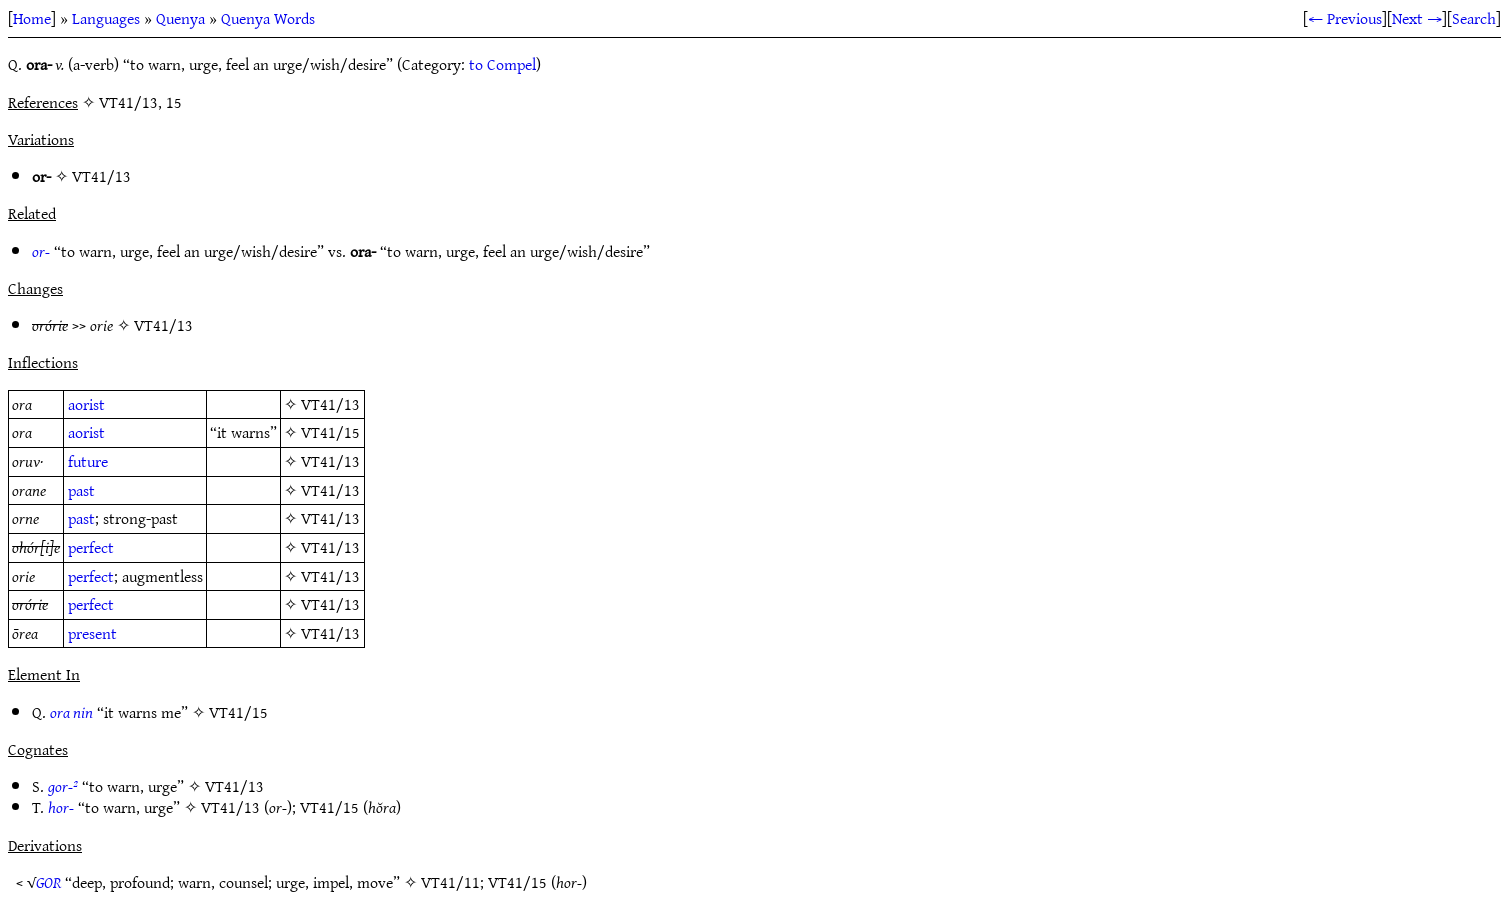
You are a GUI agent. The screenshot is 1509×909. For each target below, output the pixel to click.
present (92, 633)
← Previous (1345, 18)
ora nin (71, 712)
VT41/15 (330, 432)
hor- (61, 807)
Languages (106, 18)
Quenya (180, 18)
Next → (1417, 18)
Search (1474, 18)
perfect (91, 547)
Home (32, 18)
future (88, 461)
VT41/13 (101, 176)
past (81, 490)
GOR (48, 882)
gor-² (63, 786)
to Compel (502, 64)
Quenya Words (268, 18)
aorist (86, 404)
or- (41, 251)
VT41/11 (450, 882)
